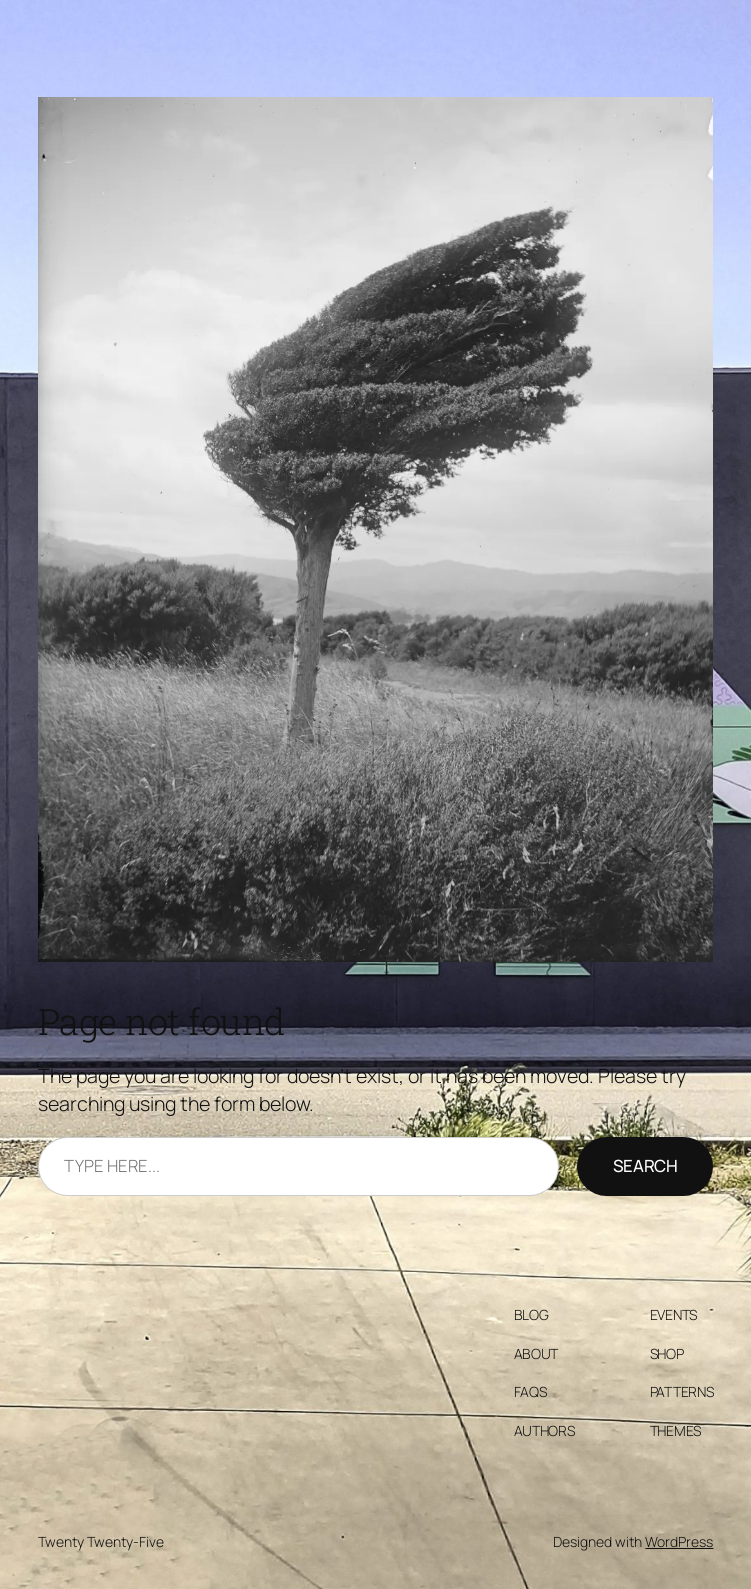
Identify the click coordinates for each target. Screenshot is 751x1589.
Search (645, 1165)
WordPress (679, 1541)
